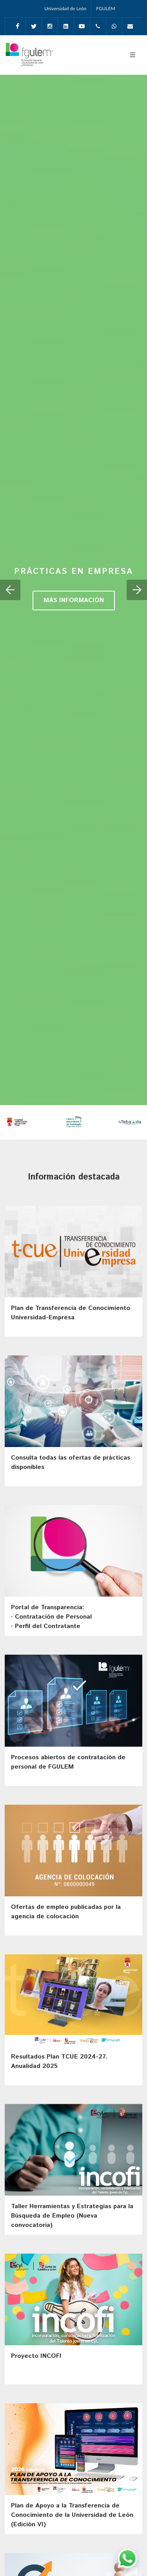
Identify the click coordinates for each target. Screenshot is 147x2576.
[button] (10, 590)
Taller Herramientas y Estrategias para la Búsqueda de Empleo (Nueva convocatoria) (72, 2216)
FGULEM (105, 8)
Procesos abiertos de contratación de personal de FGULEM (68, 1762)
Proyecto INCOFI (36, 2356)
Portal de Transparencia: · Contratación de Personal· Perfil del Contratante (51, 1617)
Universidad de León (65, 8)
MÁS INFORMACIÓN (74, 600)
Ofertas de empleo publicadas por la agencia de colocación (66, 1912)
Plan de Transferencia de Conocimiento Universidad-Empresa (70, 1313)
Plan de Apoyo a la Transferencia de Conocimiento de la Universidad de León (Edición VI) (72, 2515)
